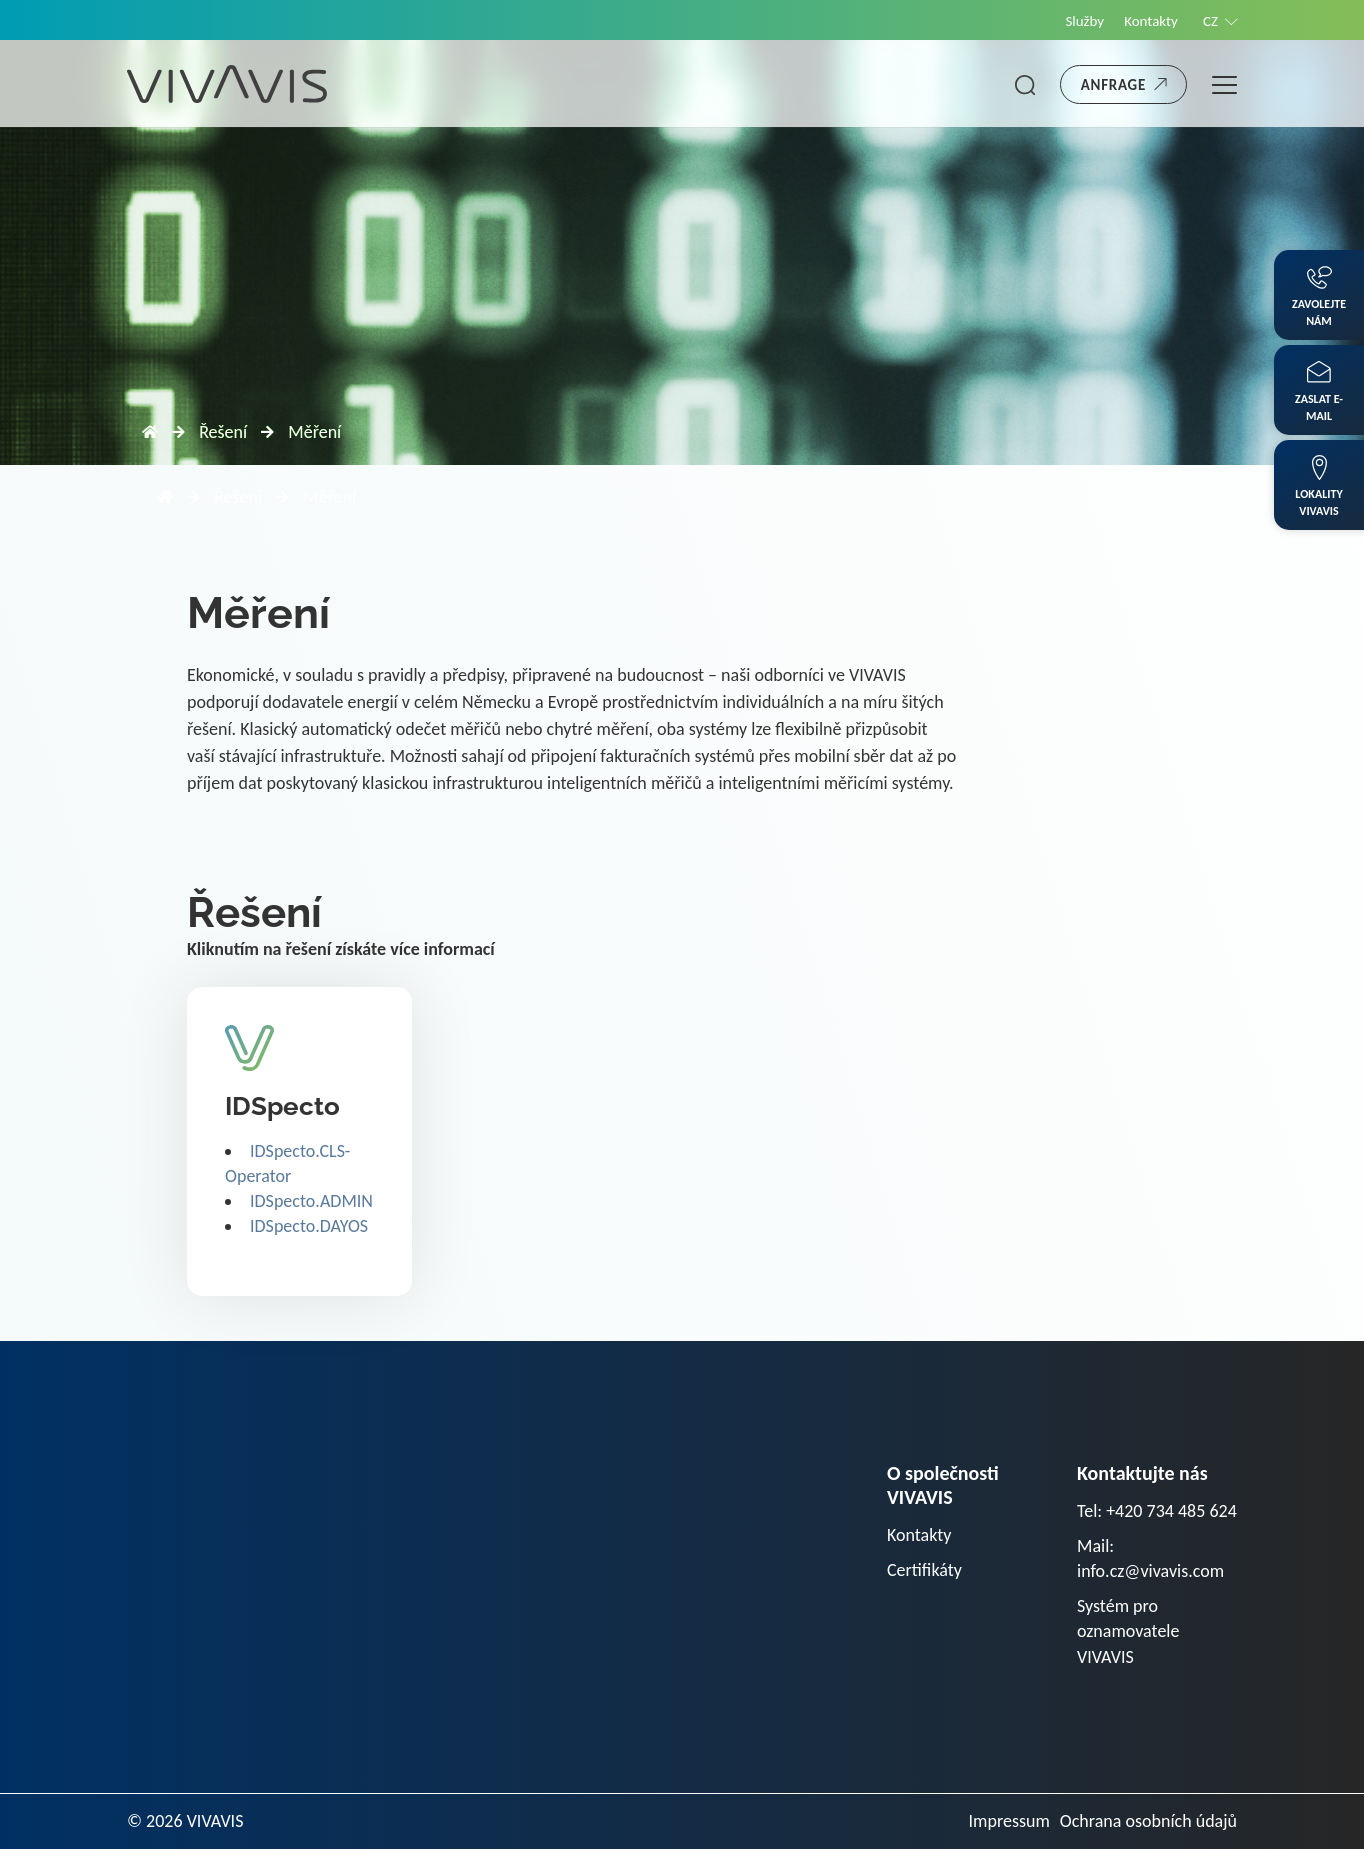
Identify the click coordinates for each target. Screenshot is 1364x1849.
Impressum (1009, 1821)
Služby (1084, 21)
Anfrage (1113, 85)
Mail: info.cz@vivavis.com (1150, 1558)
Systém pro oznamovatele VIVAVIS (1128, 1631)
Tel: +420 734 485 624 (1157, 1511)
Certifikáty (924, 1570)
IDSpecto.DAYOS (309, 1226)
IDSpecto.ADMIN (311, 1201)
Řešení (223, 432)
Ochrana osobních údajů (1148, 1821)
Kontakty (1151, 21)
